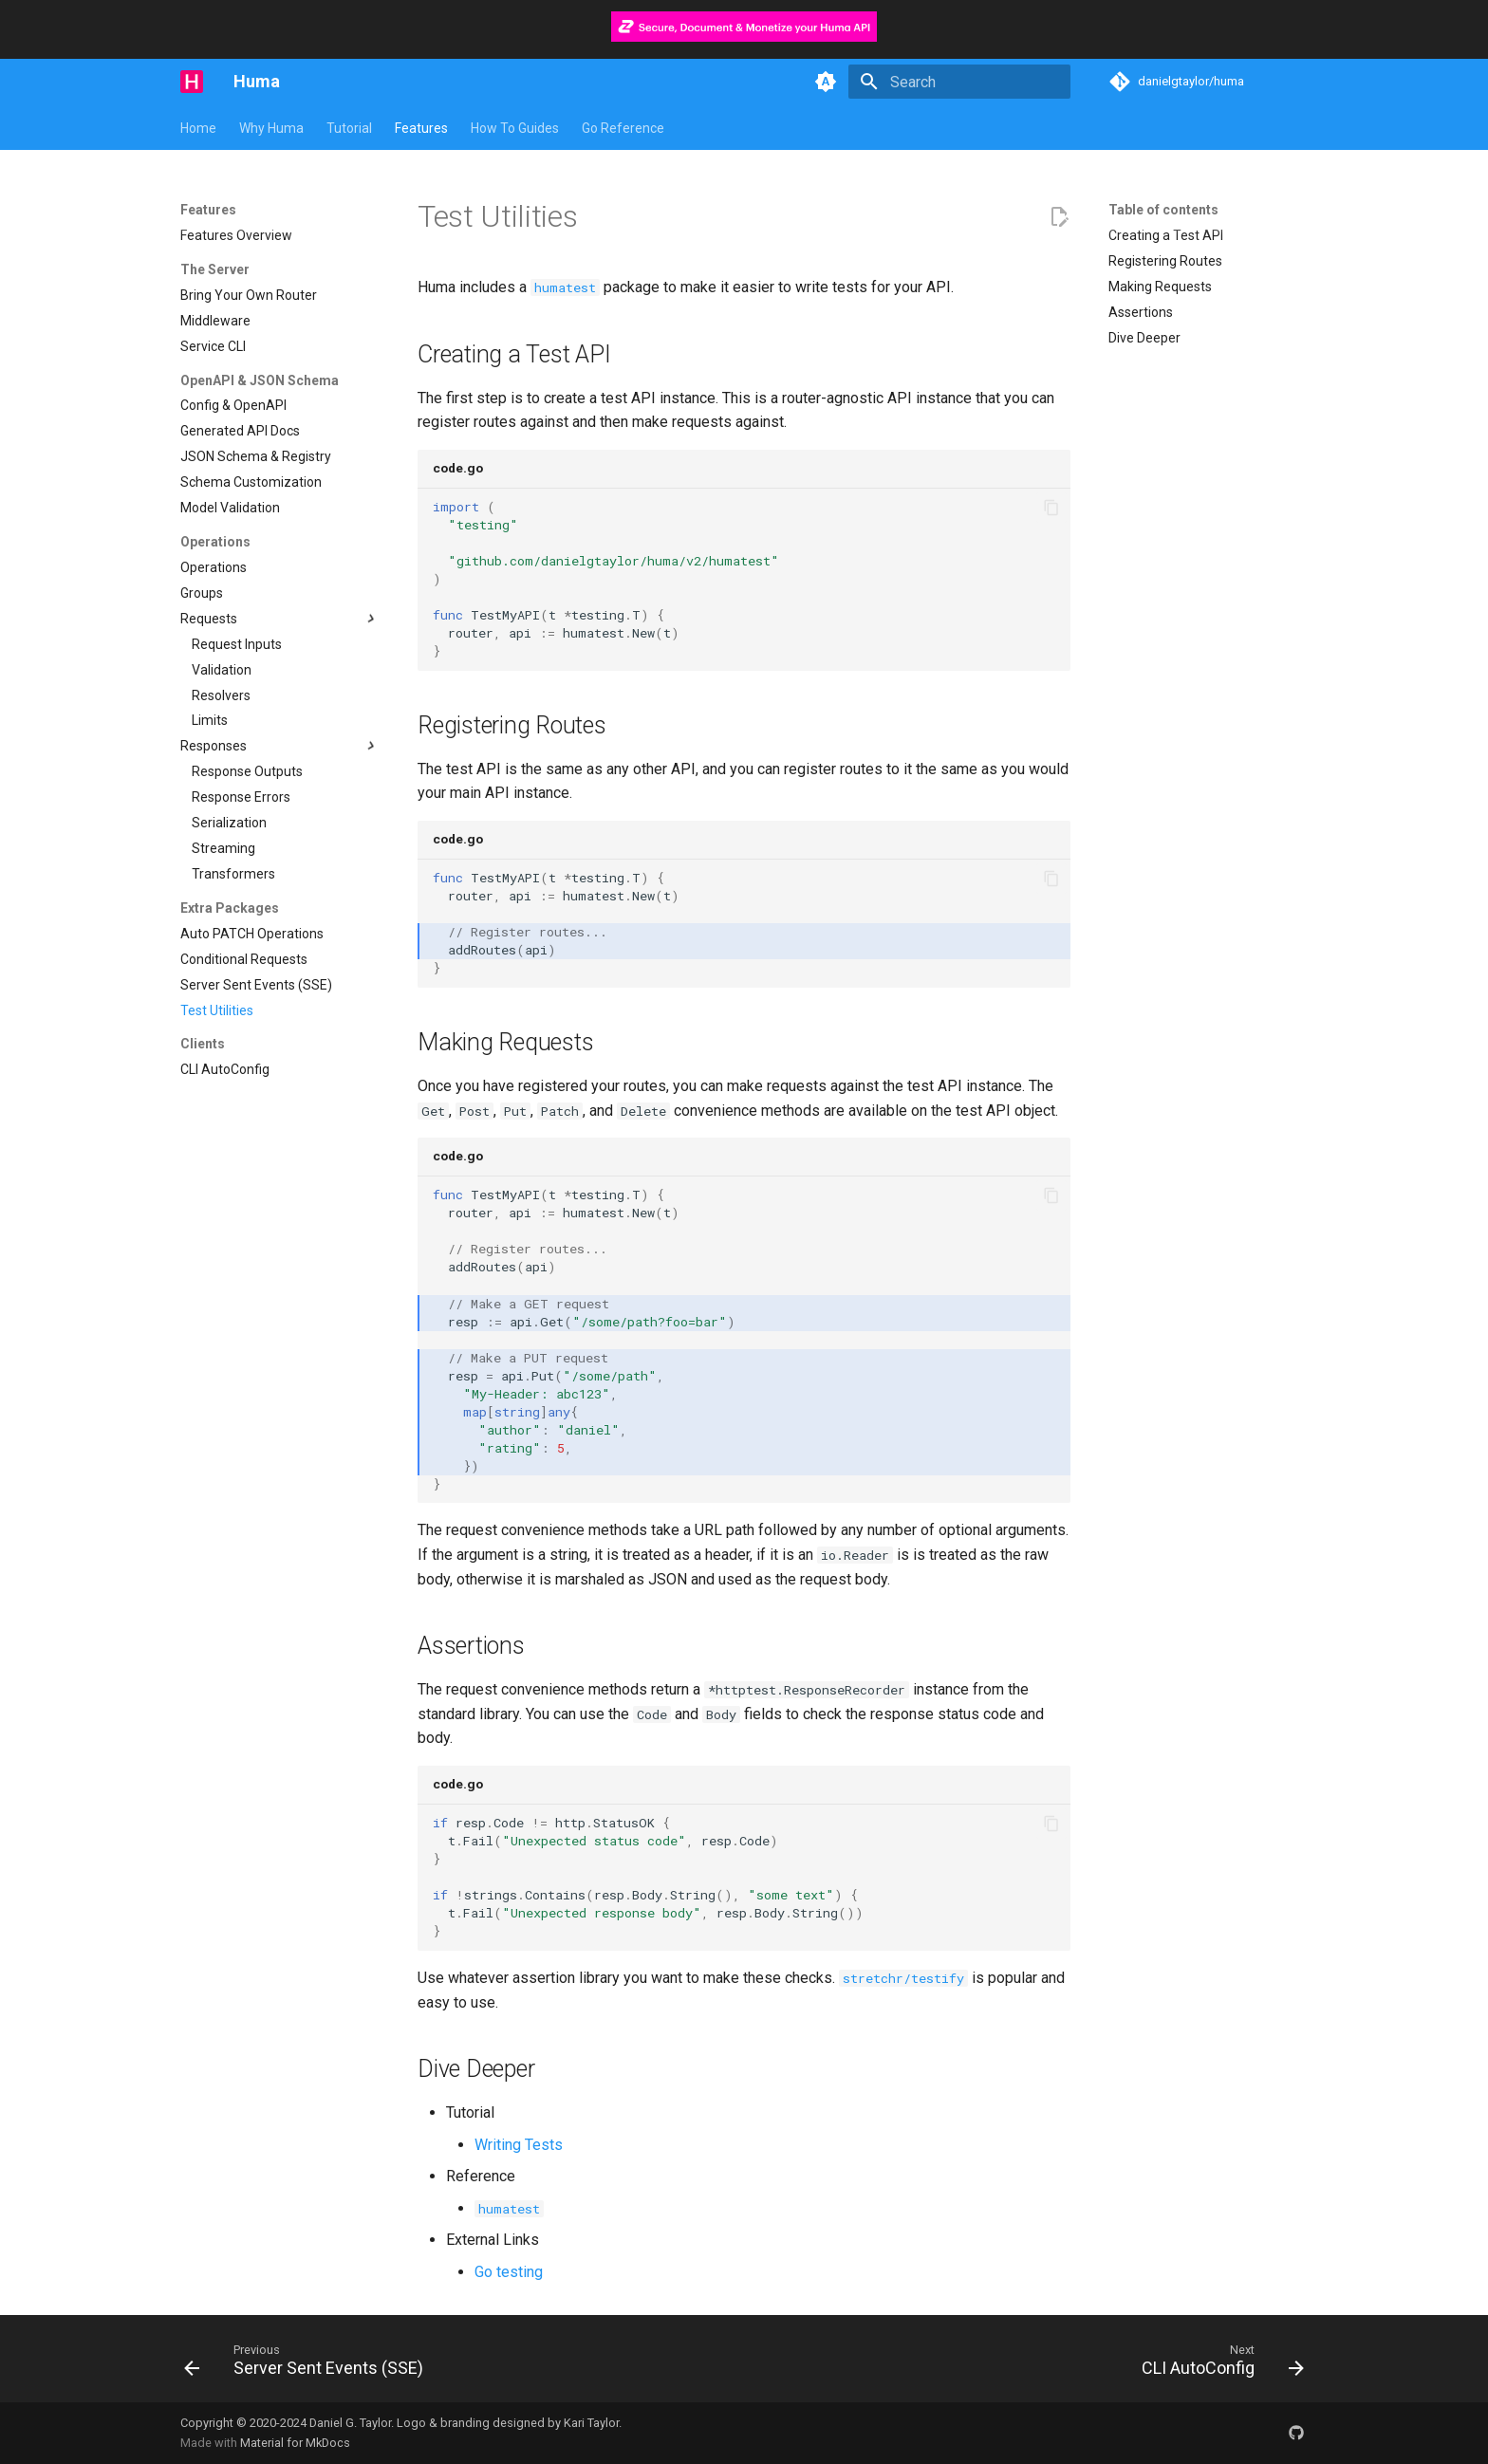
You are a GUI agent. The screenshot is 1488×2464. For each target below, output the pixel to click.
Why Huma (271, 128)
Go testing (508, 2272)
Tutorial (349, 128)
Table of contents (1163, 209)
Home (198, 128)
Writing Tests (518, 2145)
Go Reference (623, 128)
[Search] (959, 82)
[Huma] (192, 82)
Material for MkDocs (295, 2443)
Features (421, 128)
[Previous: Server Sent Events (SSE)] (309, 2364)
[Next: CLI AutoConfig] (1217, 2364)
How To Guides (515, 128)
